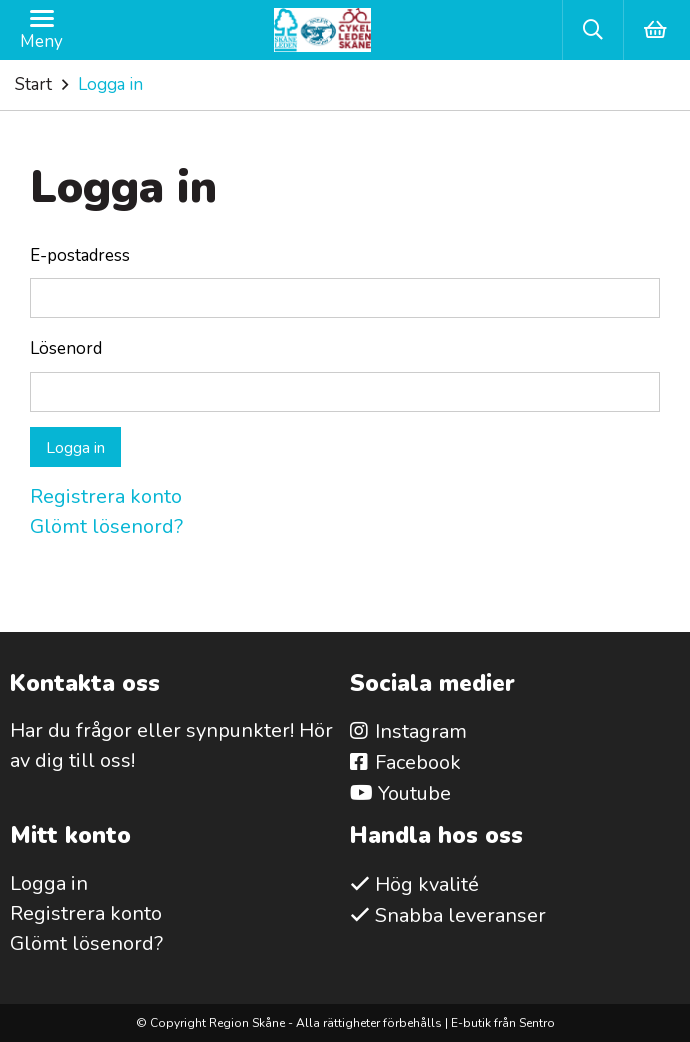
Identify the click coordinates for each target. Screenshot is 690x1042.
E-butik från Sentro (503, 1023)
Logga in (75, 448)
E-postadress (80, 255)
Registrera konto (106, 496)
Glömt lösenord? (106, 526)
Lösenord (66, 348)
